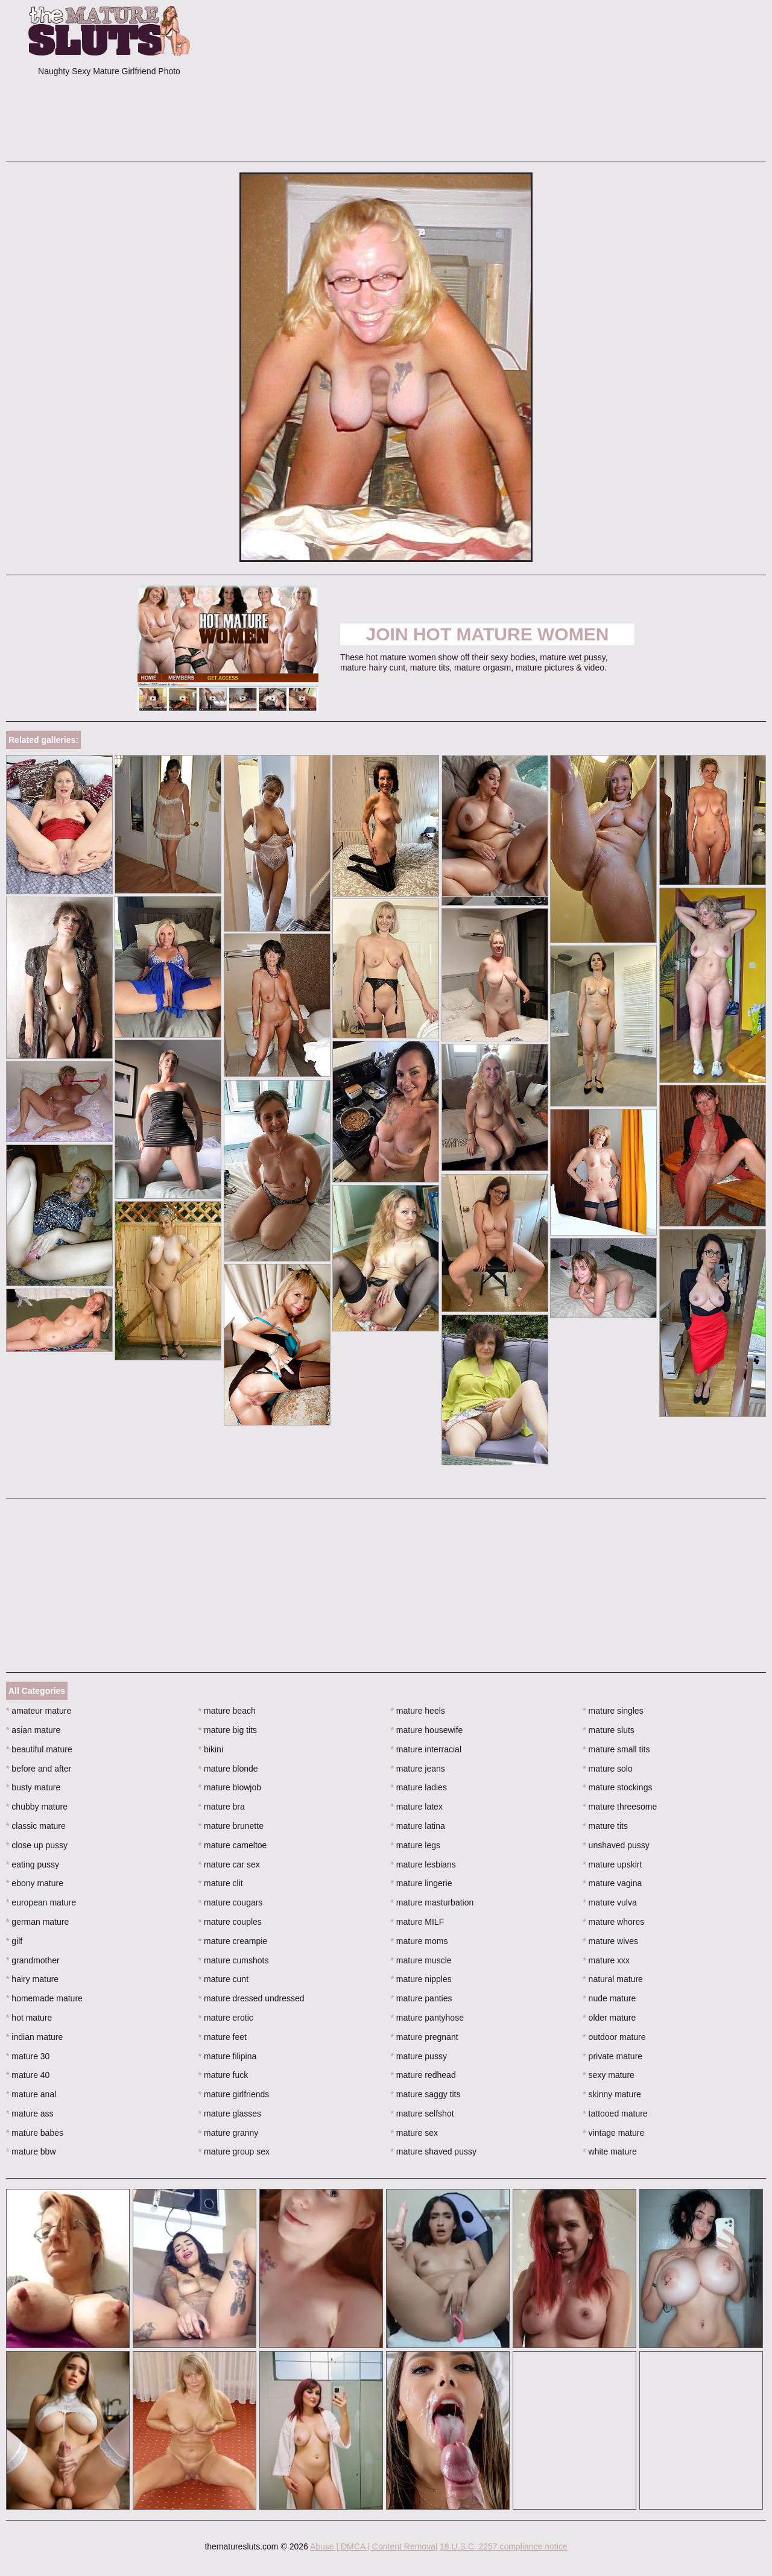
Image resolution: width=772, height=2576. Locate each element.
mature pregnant (424, 2037)
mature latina (418, 1826)
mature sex (414, 2133)
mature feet (222, 2037)
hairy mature (32, 1979)
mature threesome (620, 1806)
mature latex (417, 1806)
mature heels (418, 1711)
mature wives (610, 1941)
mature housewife (427, 1730)
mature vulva (610, 1902)
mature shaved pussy (433, 2151)
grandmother (33, 1960)
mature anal (31, 2094)
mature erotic (225, 2017)
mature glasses (229, 2113)
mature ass (30, 2113)
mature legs (416, 1845)
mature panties (421, 1998)
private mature (612, 2056)
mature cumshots (233, 1960)
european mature (41, 1902)
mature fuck (223, 2075)
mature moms (419, 1941)
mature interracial (426, 1749)
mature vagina (612, 1883)
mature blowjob (229, 1787)
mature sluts (608, 1730)
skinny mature (612, 2094)
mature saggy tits (426, 2094)
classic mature (36, 1826)
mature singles (613, 1711)
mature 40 (27, 2075)
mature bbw (31, 2151)
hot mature (29, 2017)
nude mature (609, 1998)
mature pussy (419, 2056)
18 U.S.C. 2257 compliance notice (504, 2546)
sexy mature (608, 2075)
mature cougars (230, 1902)
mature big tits (227, 1730)
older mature (609, 2017)
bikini (210, 1749)
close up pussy (37, 1845)
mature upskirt (612, 1864)
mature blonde (228, 1768)
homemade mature (44, 1998)
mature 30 (27, 2056)
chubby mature (37, 1806)
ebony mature (34, 1883)
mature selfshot (422, 2113)
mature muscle (421, 1960)
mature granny (228, 2133)
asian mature (33, 1730)
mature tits (605, 1826)
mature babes (34, 2133)
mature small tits (616, 1749)
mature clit (220, 1883)
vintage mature (613, 2133)
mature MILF (418, 1922)
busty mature (33, 1787)
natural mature (613, 1979)
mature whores (613, 1922)
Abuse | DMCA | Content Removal (373, 2546)
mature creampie (232, 1941)
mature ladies (419, 1787)
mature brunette (231, 1826)
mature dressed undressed (251, 1998)
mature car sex (229, 1864)
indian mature (34, 2037)
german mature (37, 1922)
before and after (38, 1768)
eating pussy (32, 1864)
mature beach (227, 1711)
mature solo (608, 1768)
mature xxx (606, 1960)
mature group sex (234, 2151)
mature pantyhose (427, 2017)
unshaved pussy (616, 1845)
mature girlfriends (234, 2094)
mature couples (230, 1922)
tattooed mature (615, 2113)
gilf (14, 1941)
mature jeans (418, 1768)
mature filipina (227, 2056)
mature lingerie (421, 1883)
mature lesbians (423, 1864)
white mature (610, 2151)
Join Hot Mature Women (487, 634)
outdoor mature (614, 2037)
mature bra (221, 1806)
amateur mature (38, 1711)
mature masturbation (432, 1902)
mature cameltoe (232, 1845)
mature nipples (421, 1979)
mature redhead (423, 2075)
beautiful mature (39, 1749)
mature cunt (223, 1979)
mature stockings (617, 1787)
